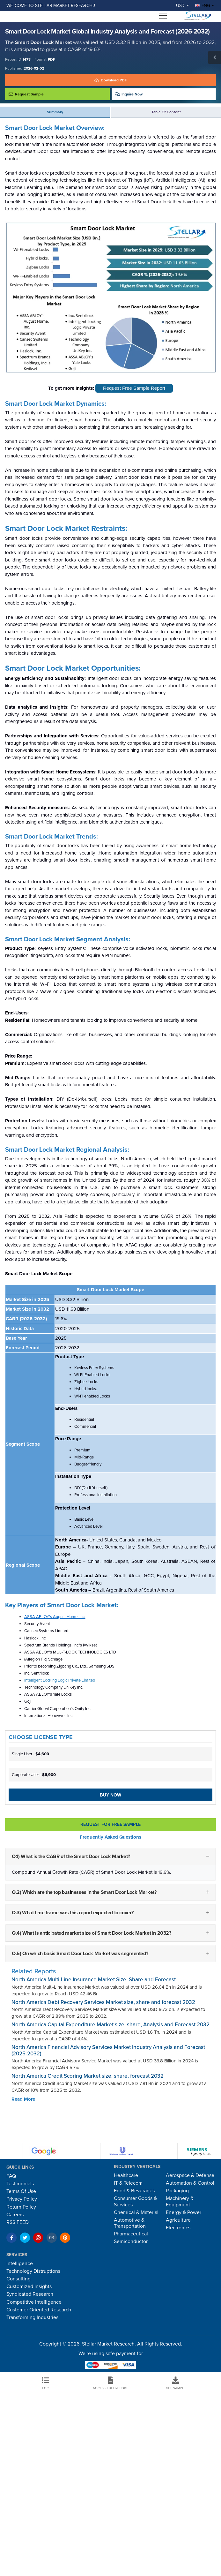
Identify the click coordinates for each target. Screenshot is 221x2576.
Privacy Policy (21, 2199)
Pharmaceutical (131, 2234)
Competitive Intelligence (34, 2302)
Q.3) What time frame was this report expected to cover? (73, 1912)
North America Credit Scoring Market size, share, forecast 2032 (87, 2076)
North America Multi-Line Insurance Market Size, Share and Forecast (93, 1979)
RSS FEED (17, 2222)
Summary (55, 112)
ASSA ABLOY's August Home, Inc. (54, 1616)
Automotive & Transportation (130, 2223)
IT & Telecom (128, 2183)
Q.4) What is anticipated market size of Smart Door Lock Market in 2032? (91, 1933)
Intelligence (19, 2263)
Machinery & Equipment (180, 2201)
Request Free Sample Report (134, 388)
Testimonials (20, 2184)
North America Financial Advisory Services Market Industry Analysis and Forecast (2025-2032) (108, 2050)
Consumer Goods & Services (135, 2201)
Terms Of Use (21, 2191)
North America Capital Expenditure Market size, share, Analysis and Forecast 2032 (110, 2024)
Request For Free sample (110, 1824)
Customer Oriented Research (38, 2310)
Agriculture (178, 2220)
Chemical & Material (136, 2212)
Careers (15, 2214)
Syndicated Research (29, 2294)
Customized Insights (29, 2286)
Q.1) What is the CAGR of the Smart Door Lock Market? (71, 1856)
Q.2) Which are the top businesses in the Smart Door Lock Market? (84, 1892)
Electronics (178, 2228)
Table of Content (166, 112)
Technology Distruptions (33, 2271)
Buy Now (110, 1794)
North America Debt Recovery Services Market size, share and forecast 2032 (103, 2002)
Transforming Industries (32, 2317)
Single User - (30, 1754)
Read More (23, 2099)
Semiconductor (131, 2241)
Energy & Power (183, 2212)
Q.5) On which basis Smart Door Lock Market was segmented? (80, 1953)
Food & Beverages (134, 2191)
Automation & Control (190, 2183)
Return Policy (21, 2207)
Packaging (177, 2191)
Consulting (18, 2279)
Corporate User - (34, 1774)
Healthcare (126, 2175)
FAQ (11, 2176)
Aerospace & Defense (190, 2175)
